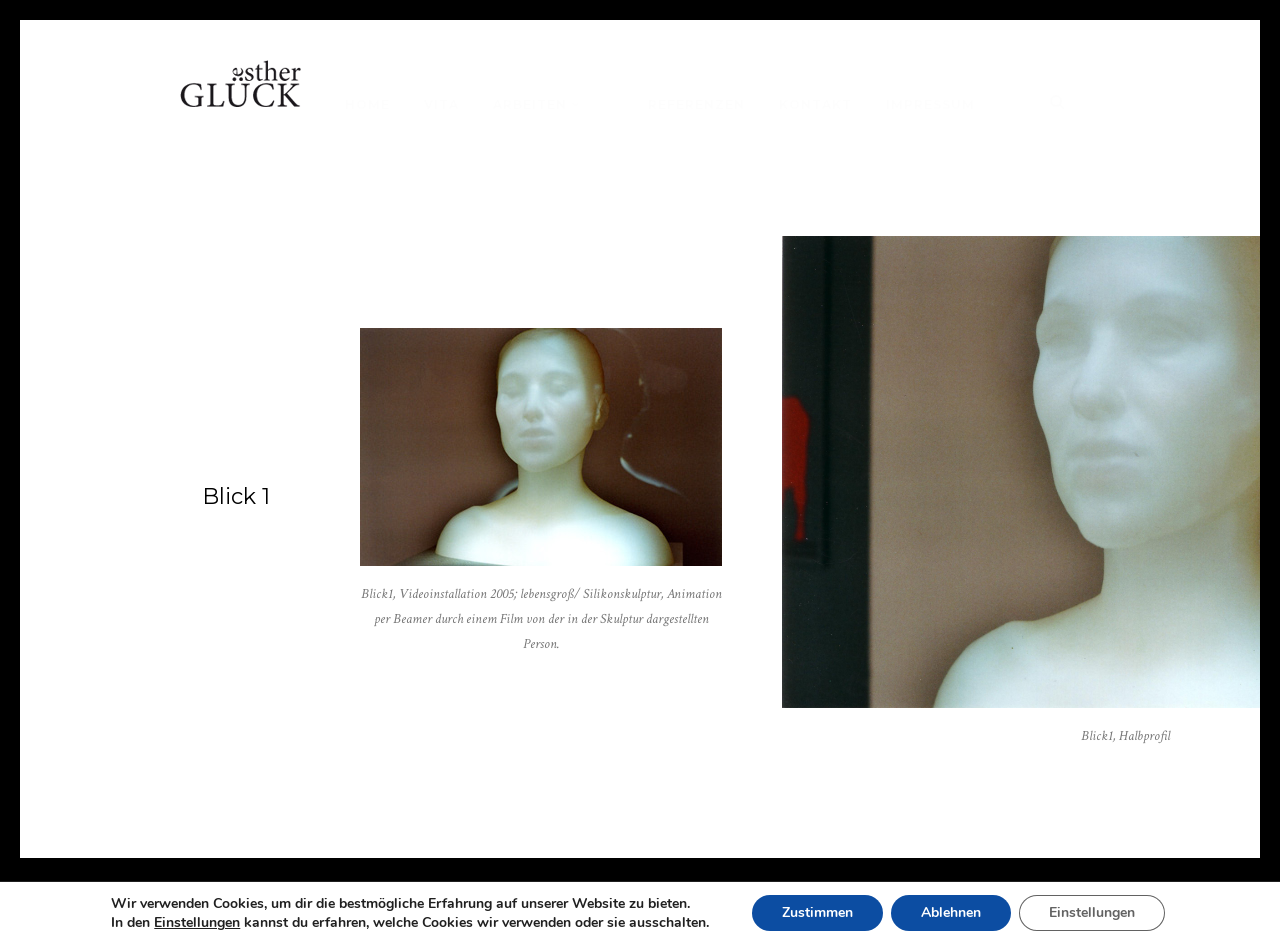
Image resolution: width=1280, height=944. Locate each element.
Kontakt (815, 104)
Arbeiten (530, 104)
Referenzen (696, 104)
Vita (441, 104)
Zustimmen (817, 912)
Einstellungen (197, 923)
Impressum (930, 104)
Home (367, 104)
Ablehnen (951, 912)
